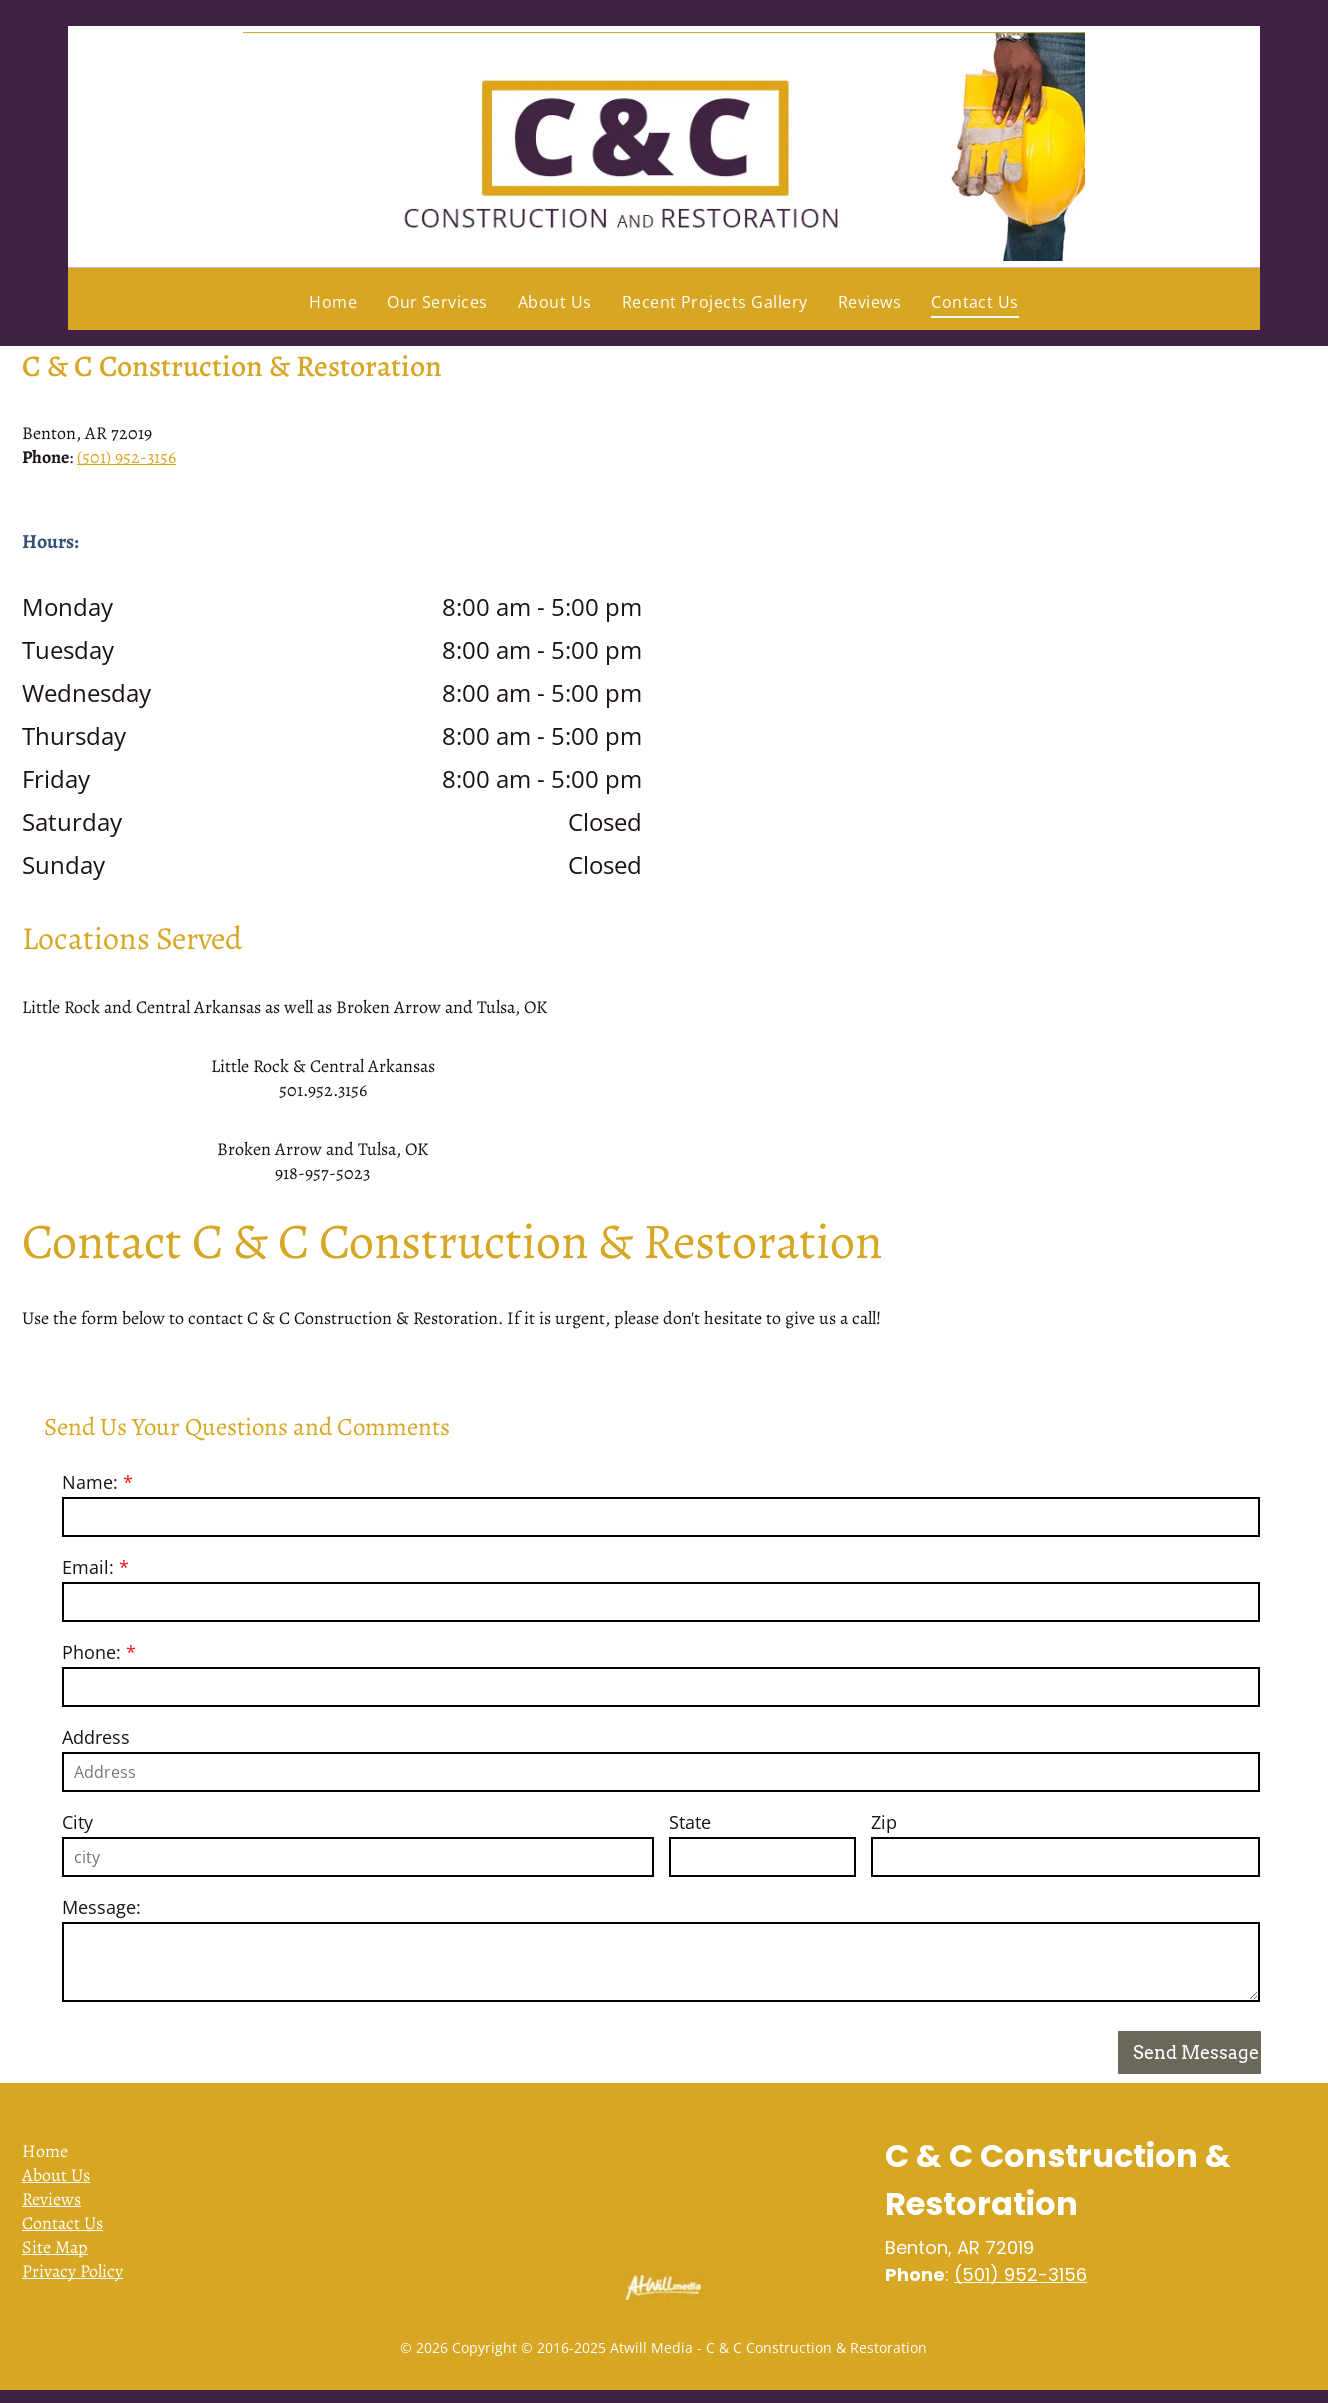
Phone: (91, 1652)
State (690, 1822)
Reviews (51, 2199)
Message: (101, 1907)
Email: (88, 1567)
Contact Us (62, 2223)
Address (96, 1737)
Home (45, 2151)
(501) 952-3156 (126, 457)
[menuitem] (333, 302)
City (77, 1822)
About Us (56, 2175)
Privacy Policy (72, 2271)
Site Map (55, 2247)
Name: (90, 1482)
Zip (884, 1822)
